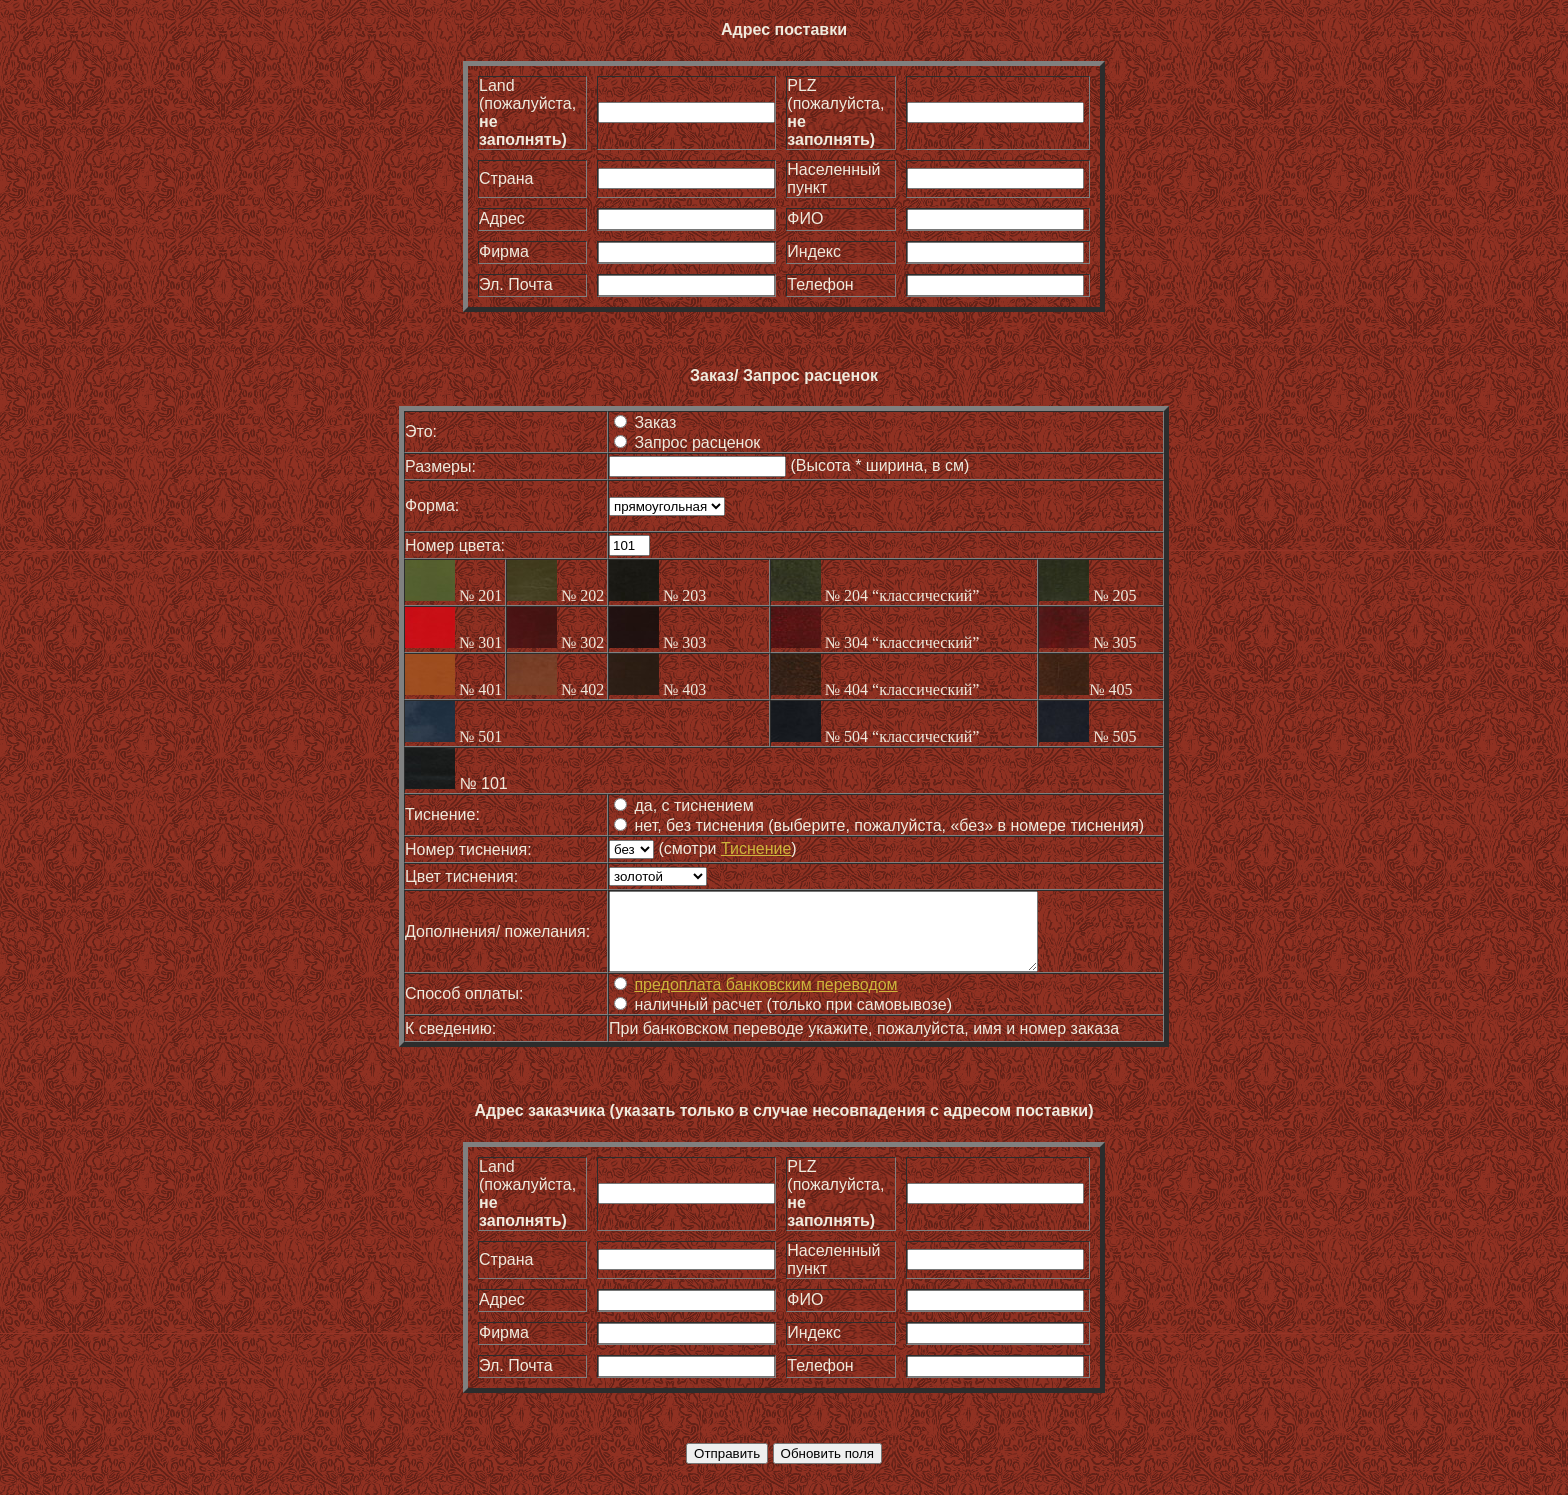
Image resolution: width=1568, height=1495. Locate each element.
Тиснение (754, 848)
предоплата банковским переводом (763, 999)
